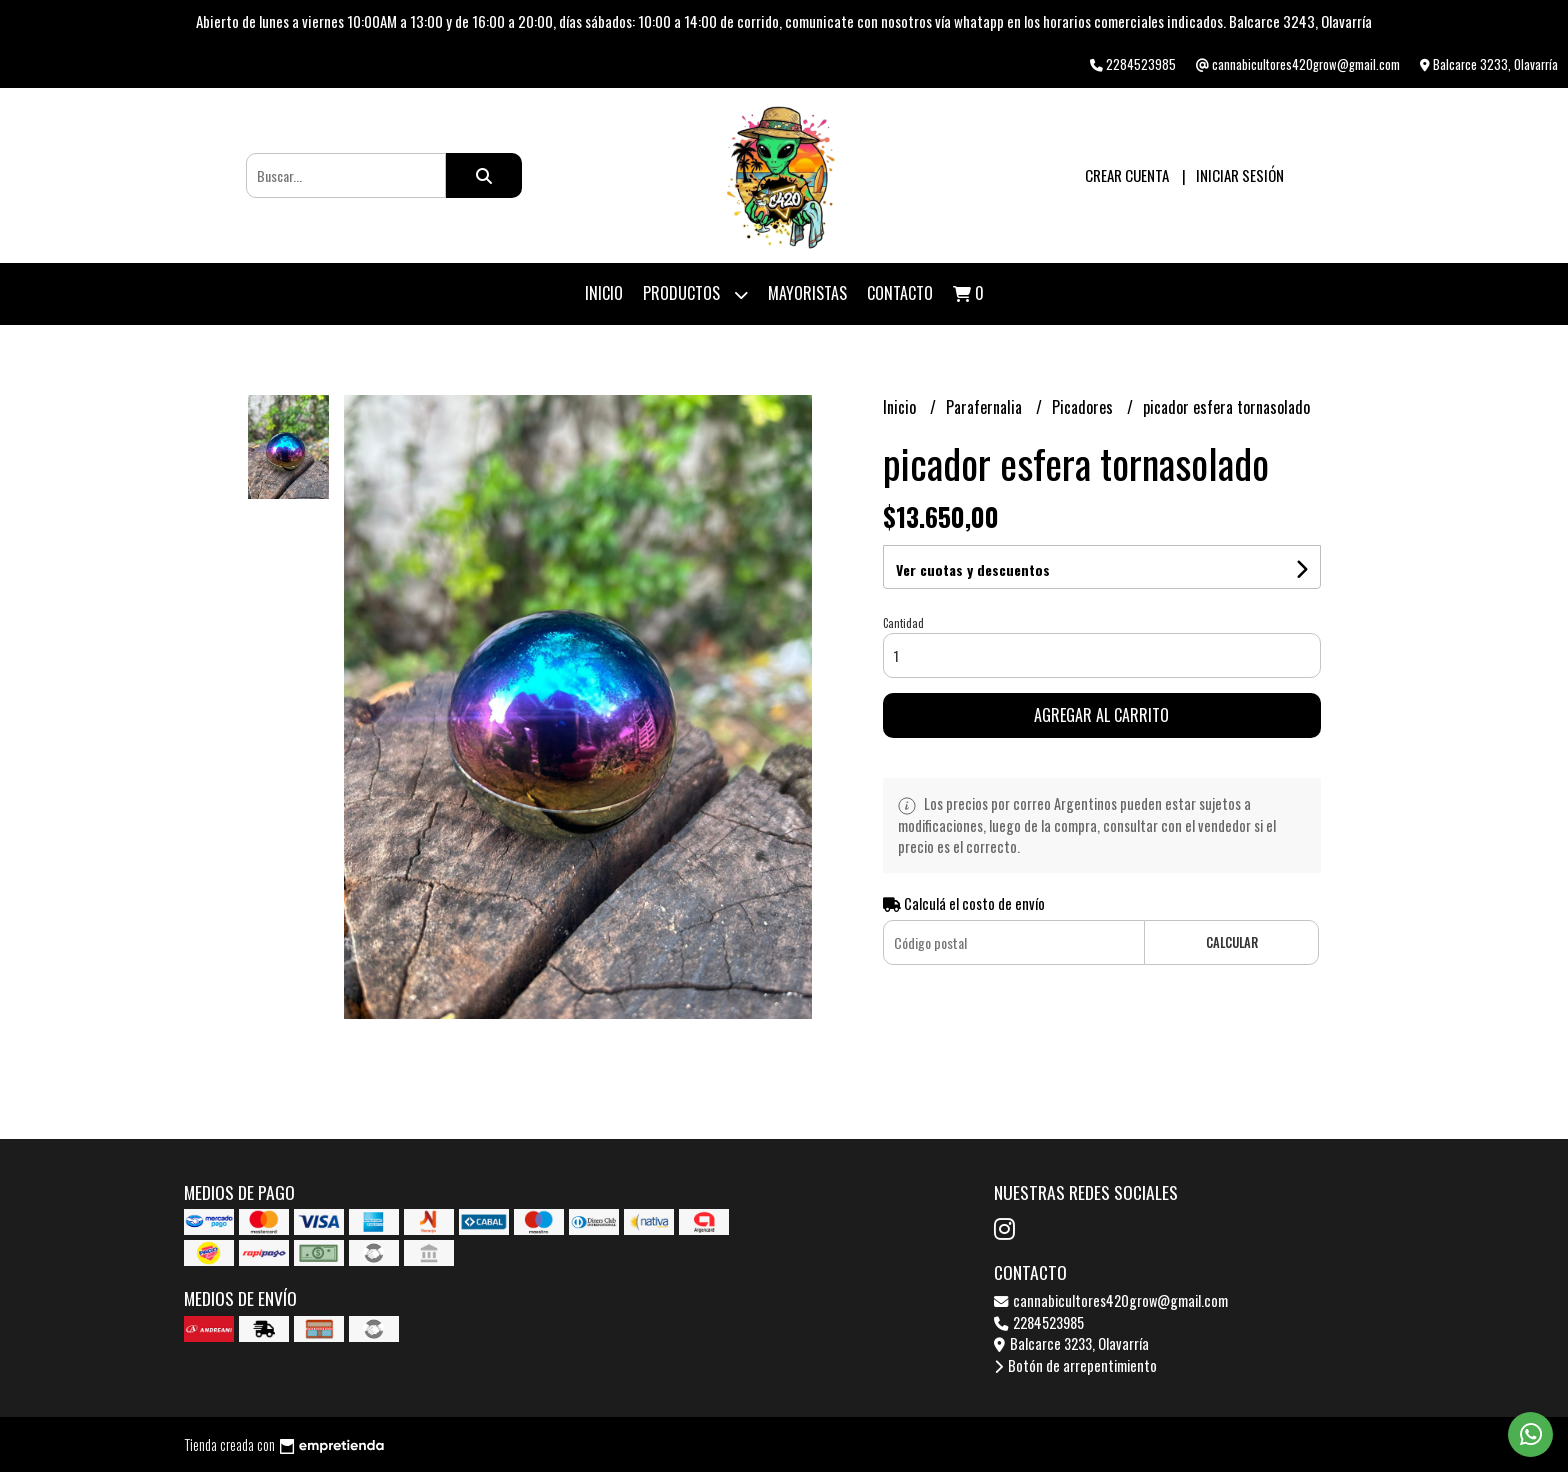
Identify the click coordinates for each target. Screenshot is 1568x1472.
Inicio (604, 293)
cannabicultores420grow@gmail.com (1111, 1300)
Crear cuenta (1127, 175)
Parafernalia (986, 407)
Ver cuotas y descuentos (973, 569)
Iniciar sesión (1240, 175)
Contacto (900, 293)
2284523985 (1039, 1322)
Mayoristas (807, 293)
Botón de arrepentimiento (1075, 1365)
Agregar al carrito (1101, 715)
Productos (695, 294)
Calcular (1232, 942)
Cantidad (903, 623)
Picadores (1084, 407)
